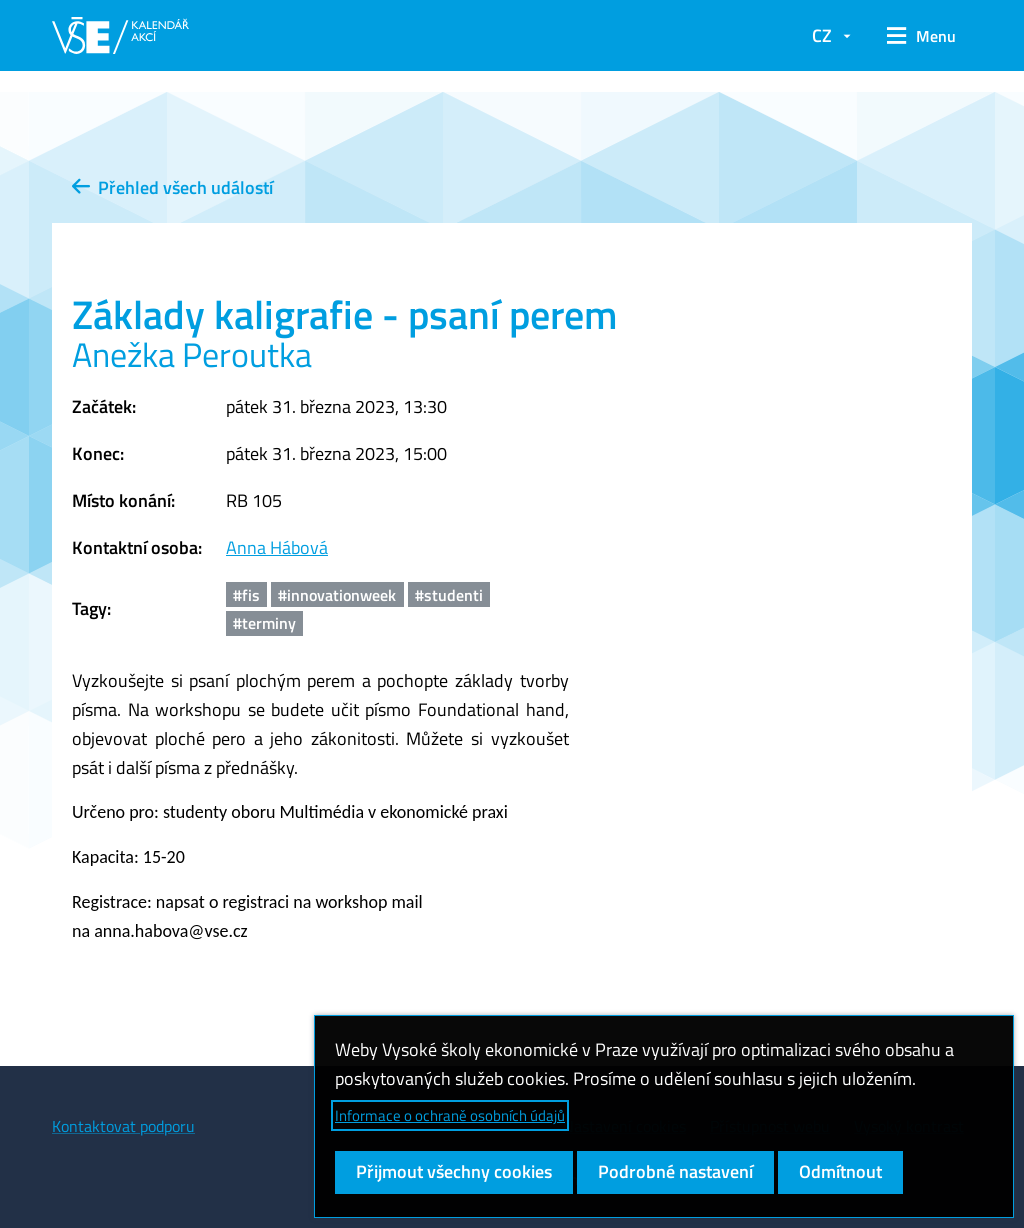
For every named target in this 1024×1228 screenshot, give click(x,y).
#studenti (449, 595)
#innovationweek (337, 595)
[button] (921, 36)
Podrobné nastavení (675, 1171)
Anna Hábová (277, 547)
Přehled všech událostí (172, 187)
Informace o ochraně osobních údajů (450, 1115)
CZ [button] (822, 35)
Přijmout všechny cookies (454, 1171)
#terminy (264, 623)
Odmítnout (840, 1171)
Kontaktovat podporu (123, 1126)
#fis (246, 595)
